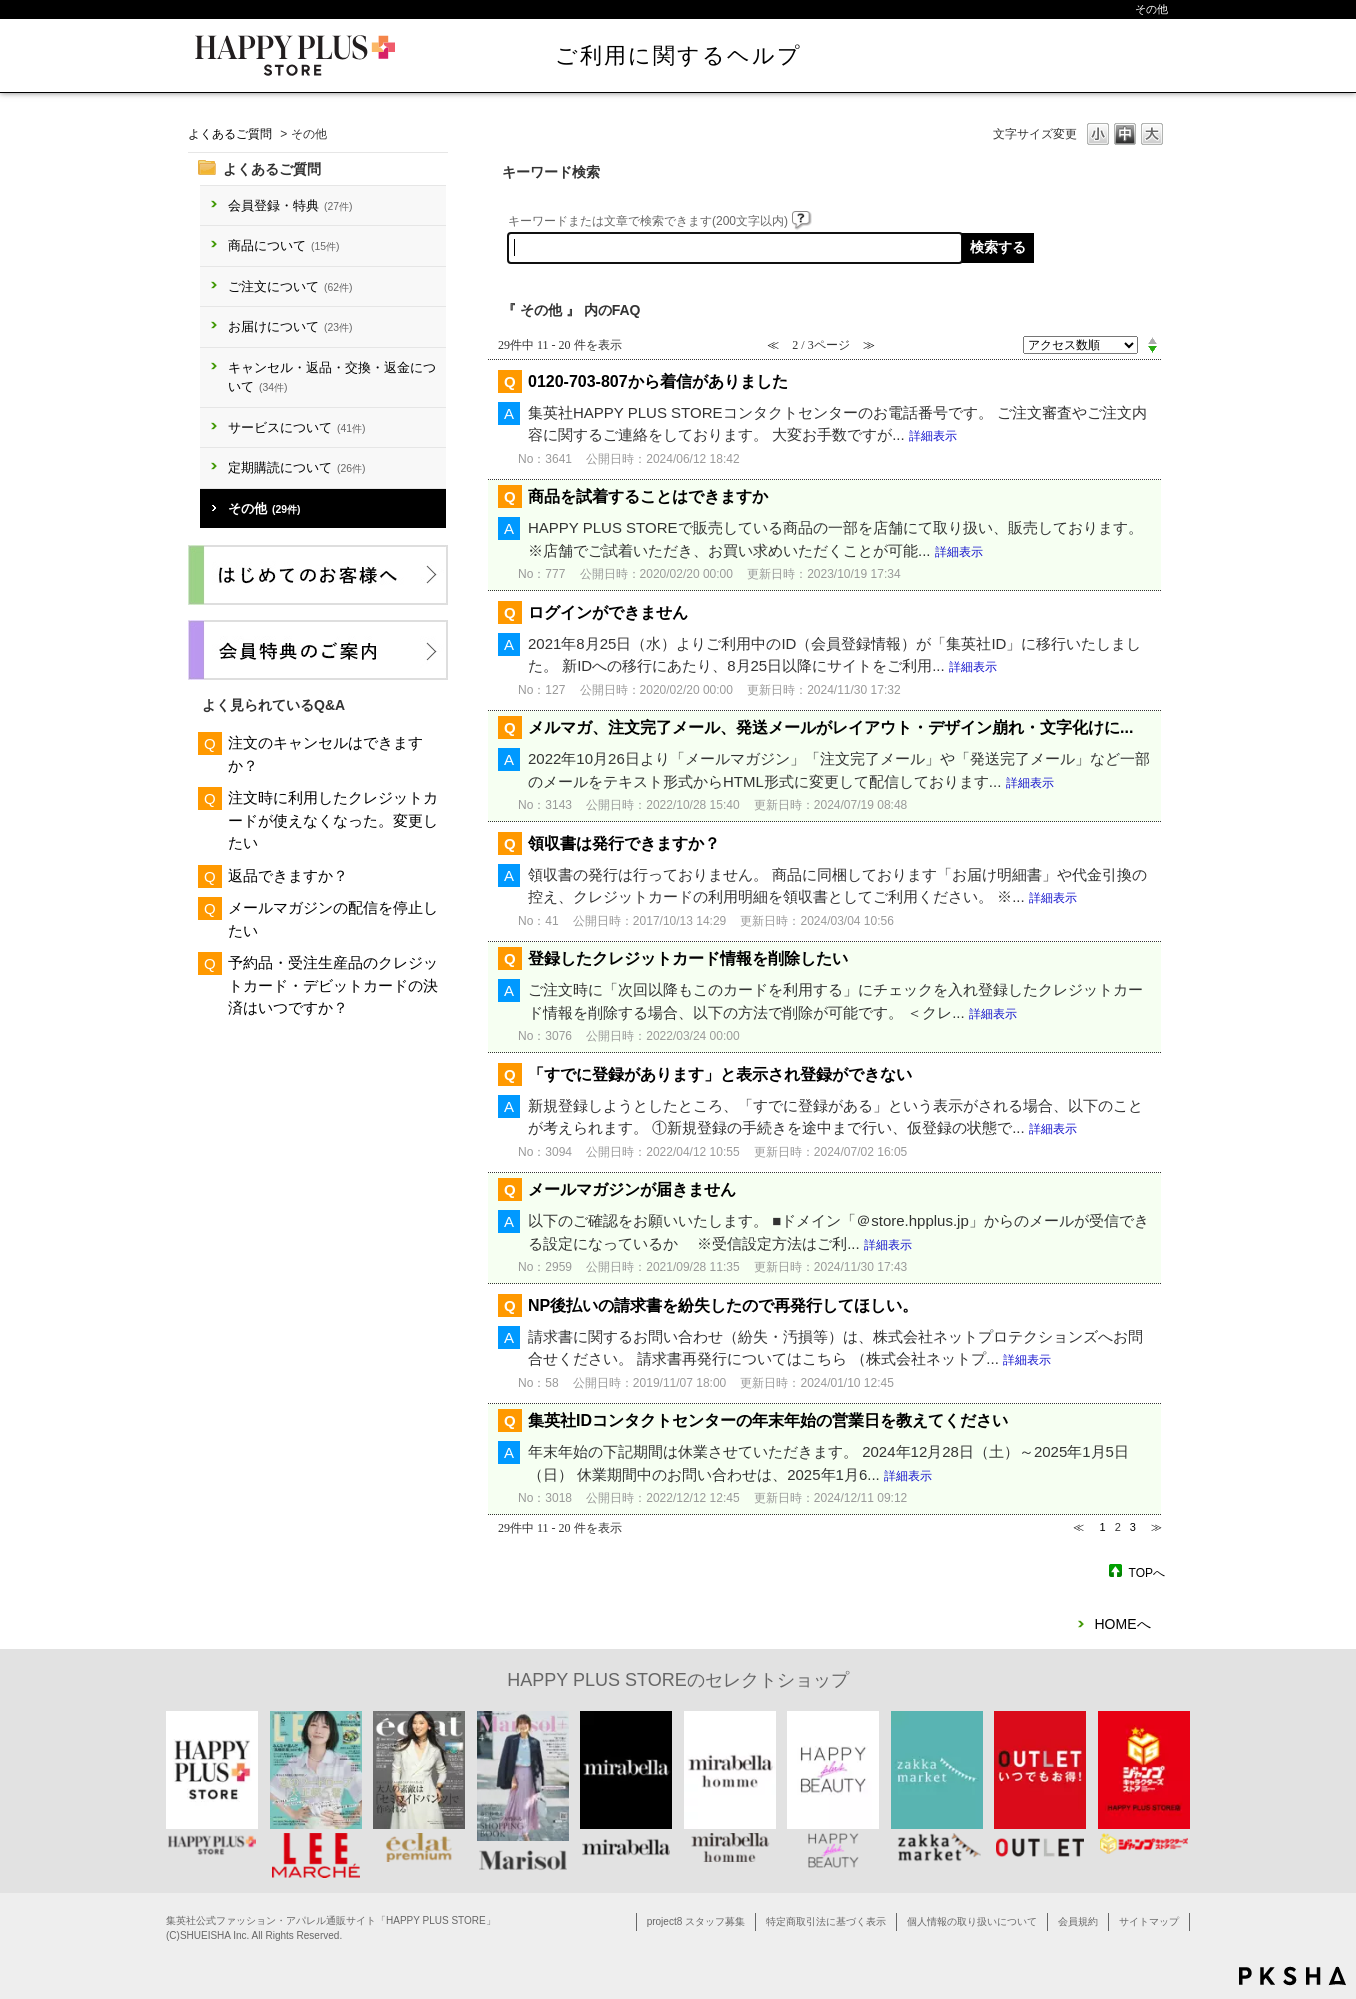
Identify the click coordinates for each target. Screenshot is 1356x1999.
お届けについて (290, 326)
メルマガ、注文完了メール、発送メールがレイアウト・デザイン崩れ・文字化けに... (830, 727)
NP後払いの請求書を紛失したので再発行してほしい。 (723, 1305)
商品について (283, 245)
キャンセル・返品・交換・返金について (332, 377)
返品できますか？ (288, 875)
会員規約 (1078, 1921)
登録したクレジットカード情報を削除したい (688, 958)
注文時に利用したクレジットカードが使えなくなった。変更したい (333, 820)
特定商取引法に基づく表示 (826, 1921)
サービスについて (296, 427)
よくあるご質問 (230, 134)
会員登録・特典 (290, 205)
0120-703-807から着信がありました (658, 381)
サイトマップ (1149, 1921)
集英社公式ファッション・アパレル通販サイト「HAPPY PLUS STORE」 (331, 1920)
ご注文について (290, 286)
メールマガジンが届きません (632, 1189)
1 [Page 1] (1102, 1527)
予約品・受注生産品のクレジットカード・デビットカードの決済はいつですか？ (333, 985)
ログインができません (608, 612)
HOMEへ (1123, 1624)
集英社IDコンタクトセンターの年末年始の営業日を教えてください (768, 1420)
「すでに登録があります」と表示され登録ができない (720, 1074)
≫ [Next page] (1156, 1527)
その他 (264, 508)
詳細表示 (933, 436)
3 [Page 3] (1133, 1527)
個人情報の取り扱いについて (972, 1921)
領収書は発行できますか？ (624, 843)
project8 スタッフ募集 (696, 1921)
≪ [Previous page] (1078, 1527)
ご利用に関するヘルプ (678, 55)
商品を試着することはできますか (648, 496)
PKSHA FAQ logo (1292, 1976)
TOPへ (1147, 1572)
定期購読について (296, 467)
